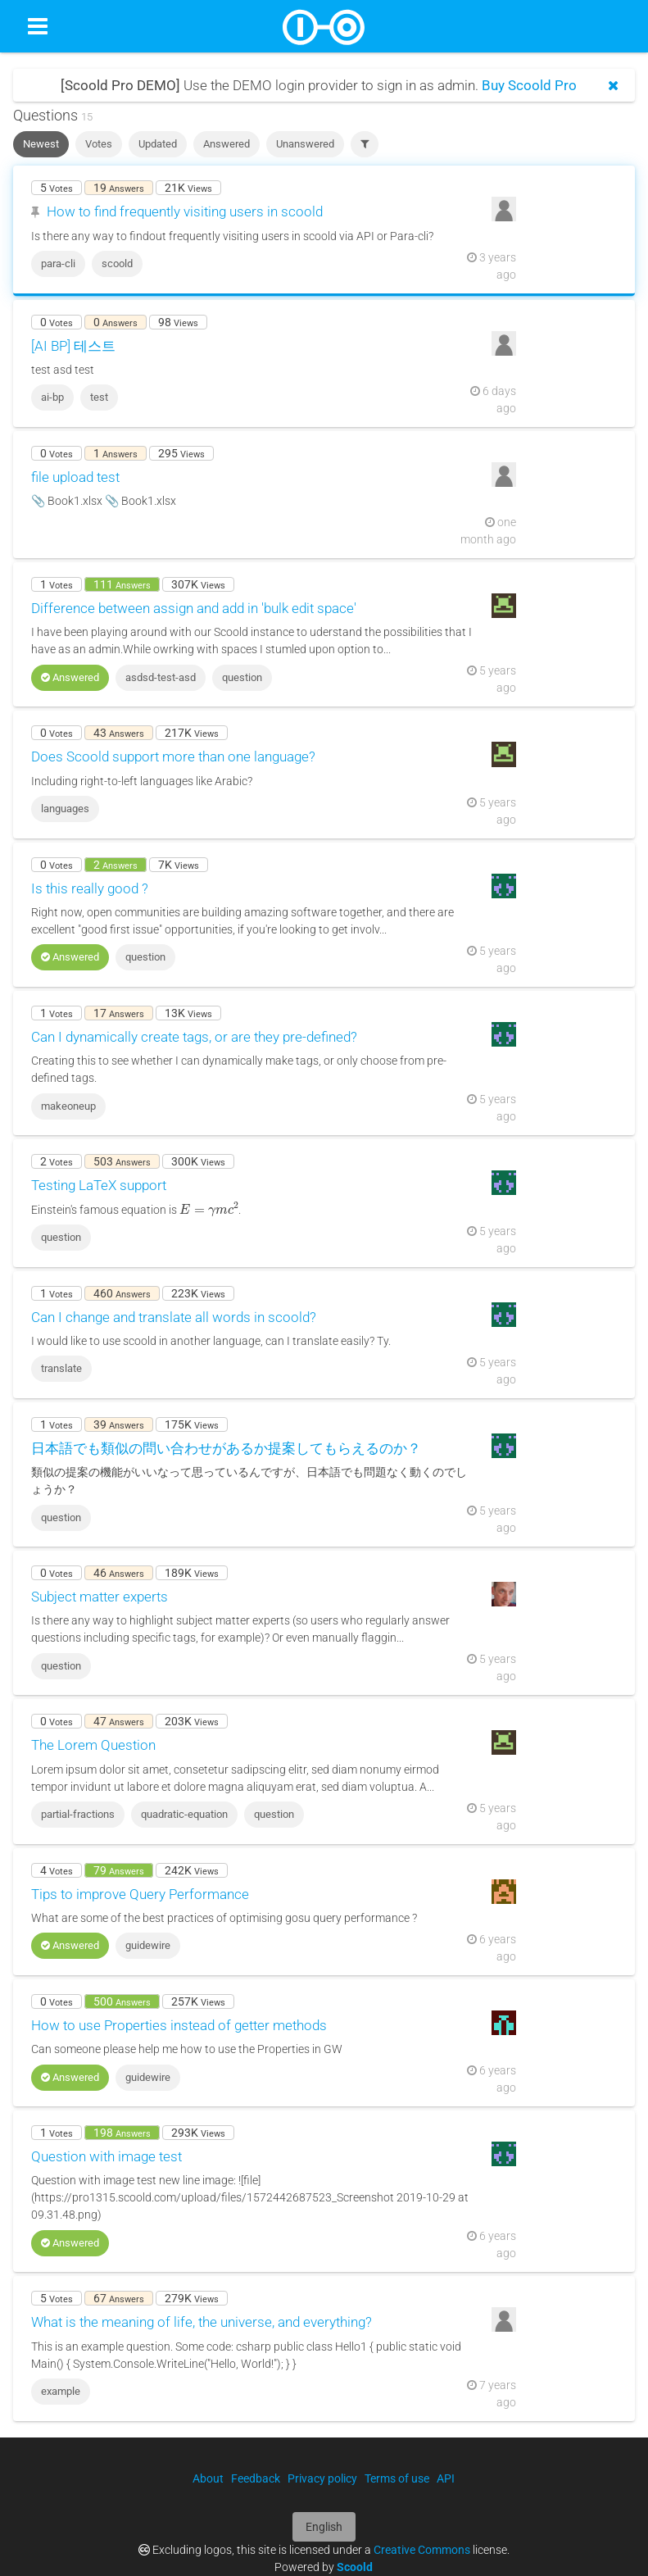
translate (61, 1368)
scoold (117, 263)
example (60, 2391)
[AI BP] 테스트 (73, 346)
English (324, 2526)
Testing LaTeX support (98, 1185)
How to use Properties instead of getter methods (179, 2025)
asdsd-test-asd (160, 677)
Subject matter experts (99, 1596)
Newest (41, 144)
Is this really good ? (89, 888)
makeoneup (68, 1106)
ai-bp (52, 397)
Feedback (255, 2478)
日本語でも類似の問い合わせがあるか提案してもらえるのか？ (226, 1448)
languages (65, 808)
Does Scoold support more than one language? (173, 756)
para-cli (58, 263)
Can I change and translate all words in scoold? (173, 1317)
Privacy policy (322, 2478)
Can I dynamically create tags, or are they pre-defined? (194, 1037)
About (208, 2478)
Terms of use (397, 2478)
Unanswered (305, 144)
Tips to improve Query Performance (140, 1894)
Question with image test (106, 2156)
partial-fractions (78, 1814)
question (242, 677)
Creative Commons (422, 2549)
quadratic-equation (184, 1814)
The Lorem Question (93, 1745)
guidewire (147, 1945)
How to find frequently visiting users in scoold (185, 211)
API (446, 2478)
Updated (157, 144)
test (99, 397)
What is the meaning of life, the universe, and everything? (201, 2322)
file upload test (75, 477)
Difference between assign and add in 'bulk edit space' (193, 608)
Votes (98, 144)
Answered (226, 144)
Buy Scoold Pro (529, 85)
